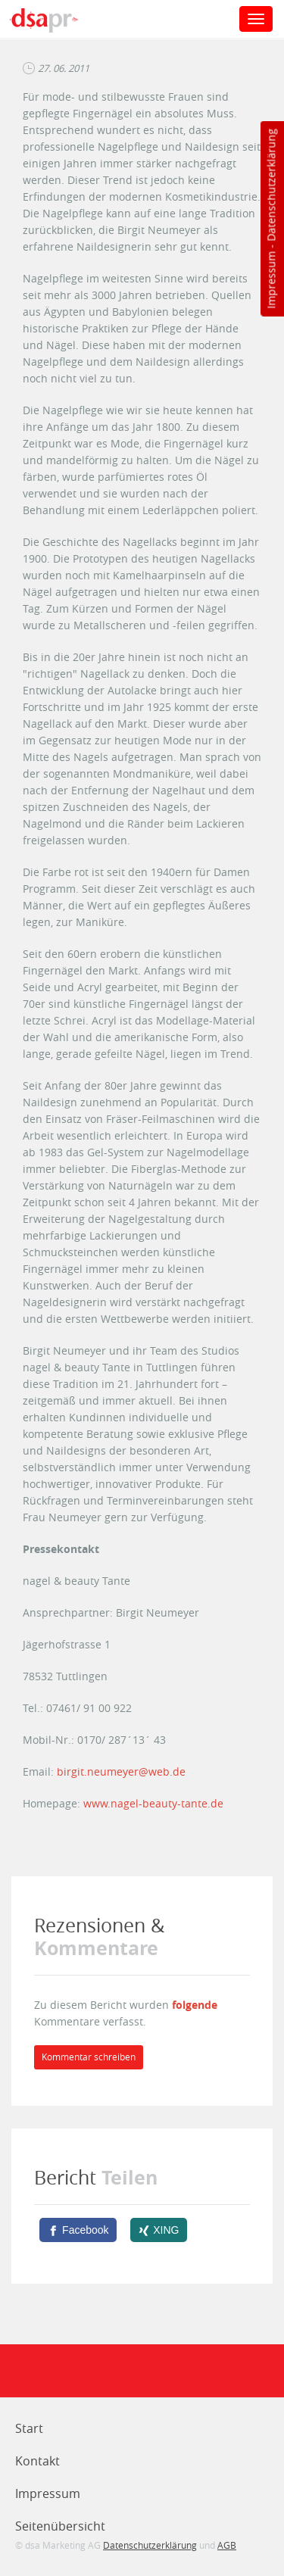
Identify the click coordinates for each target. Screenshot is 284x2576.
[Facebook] (78, 2230)
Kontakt (37, 2461)
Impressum (271, 280)
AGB (226, 2545)
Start (29, 2428)
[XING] (158, 2230)
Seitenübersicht (60, 2526)
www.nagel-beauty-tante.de (153, 1803)
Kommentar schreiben (89, 2057)
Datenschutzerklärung (271, 185)
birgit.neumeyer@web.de (121, 1771)
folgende (194, 2004)
